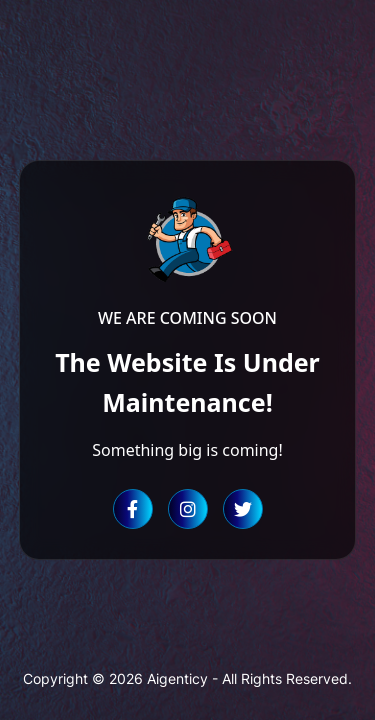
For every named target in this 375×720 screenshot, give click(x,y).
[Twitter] (243, 509)
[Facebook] (133, 509)
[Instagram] (188, 509)
